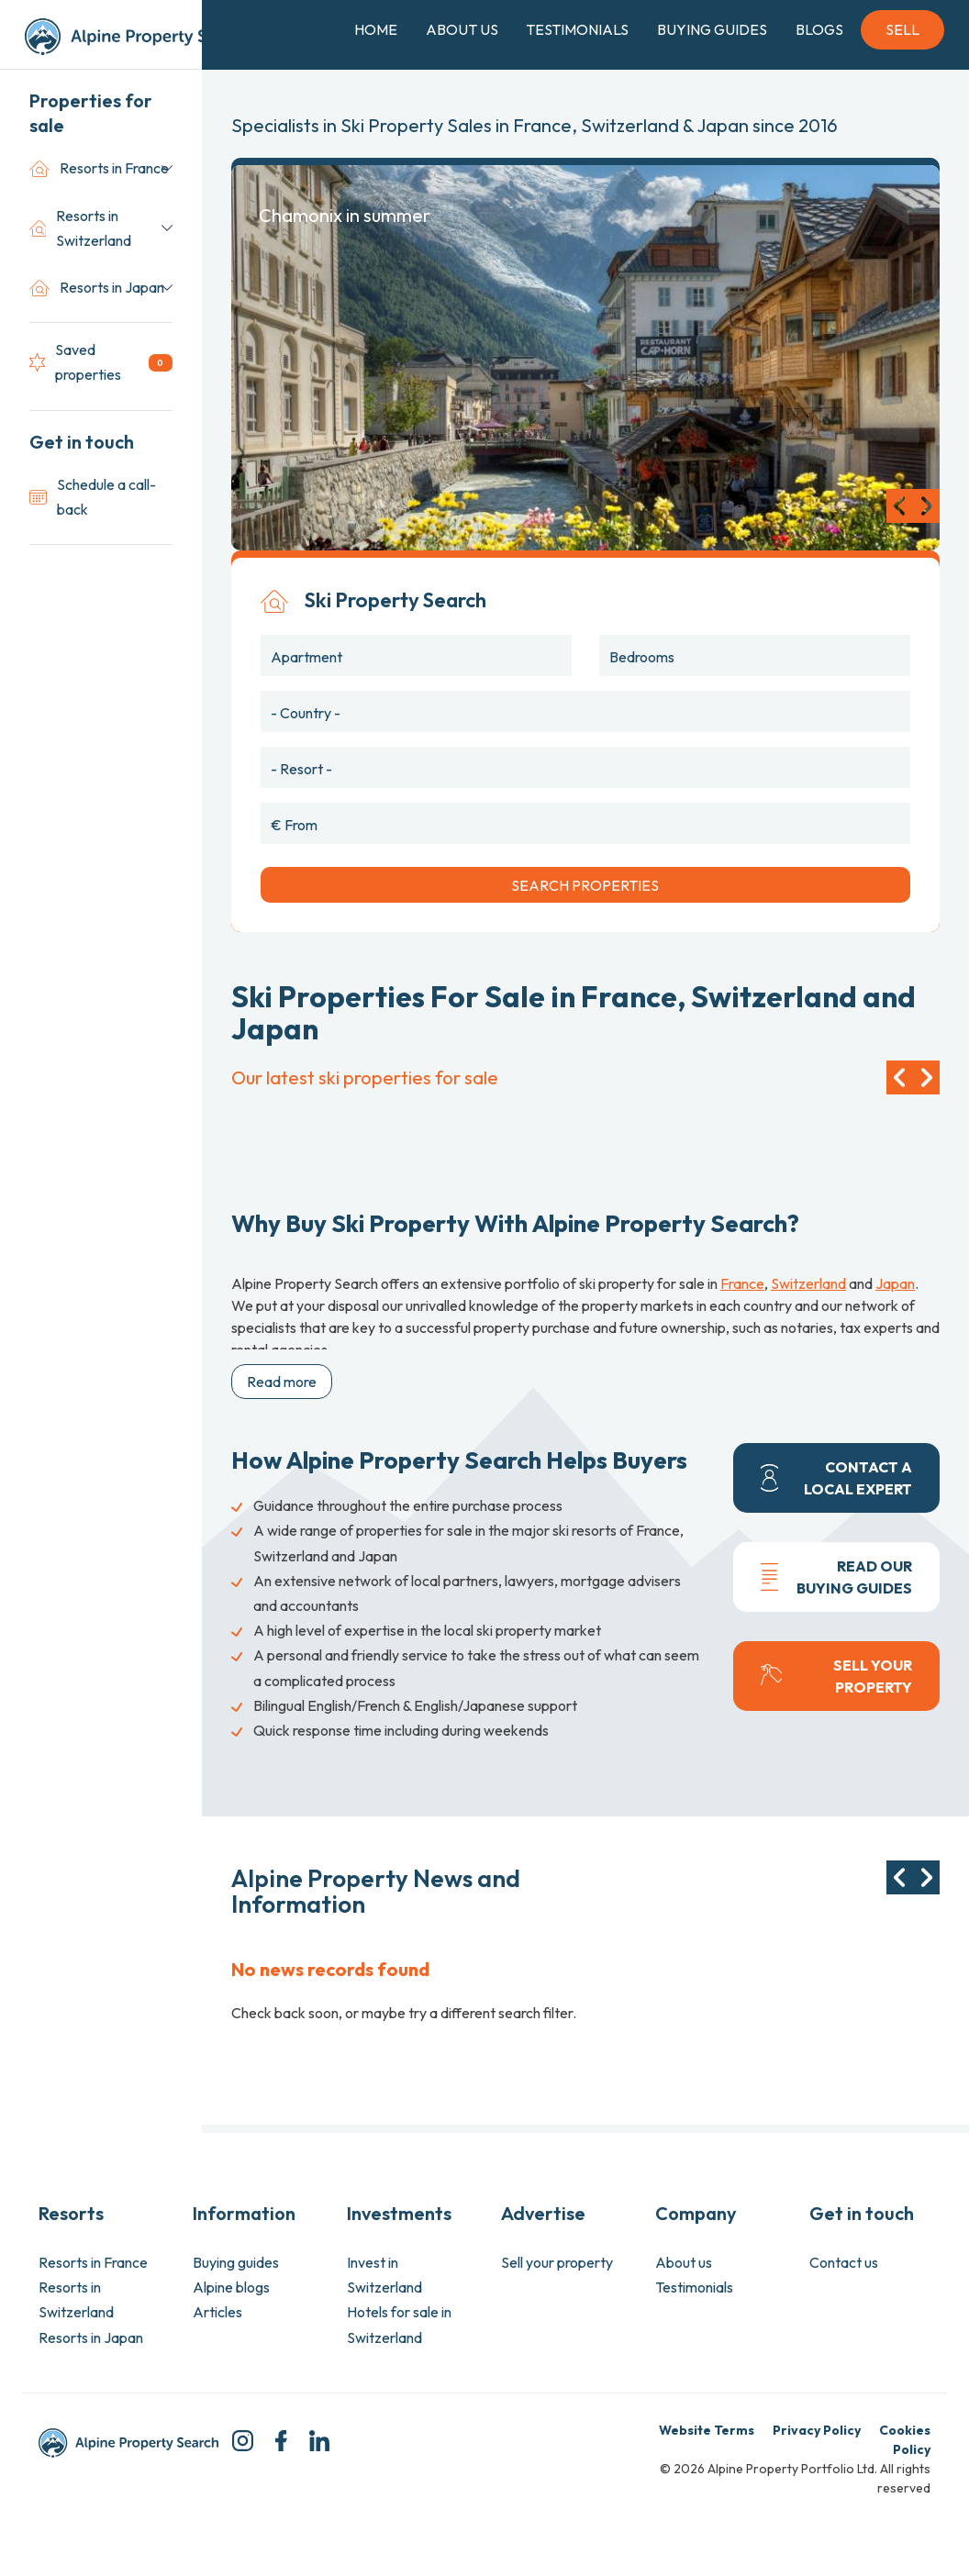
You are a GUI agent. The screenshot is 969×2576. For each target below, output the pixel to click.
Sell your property (557, 2262)
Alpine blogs (231, 2287)
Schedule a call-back (92, 496)
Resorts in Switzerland (80, 228)
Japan (895, 1283)
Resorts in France (99, 168)
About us (683, 2262)
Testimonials (577, 29)
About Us (462, 29)
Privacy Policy (817, 2430)
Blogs (819, 29)
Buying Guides (712, 29)
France (742, 1283)
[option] (585, 357)
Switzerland (808, 1283)
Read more (282, 1381)
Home (375, 29)
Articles (217, 2312)
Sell (902, 29)
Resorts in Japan (96, 287)
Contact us (843, 2262)
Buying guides (236, 2262)
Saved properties (101, 361)
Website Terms (706, 2430)
